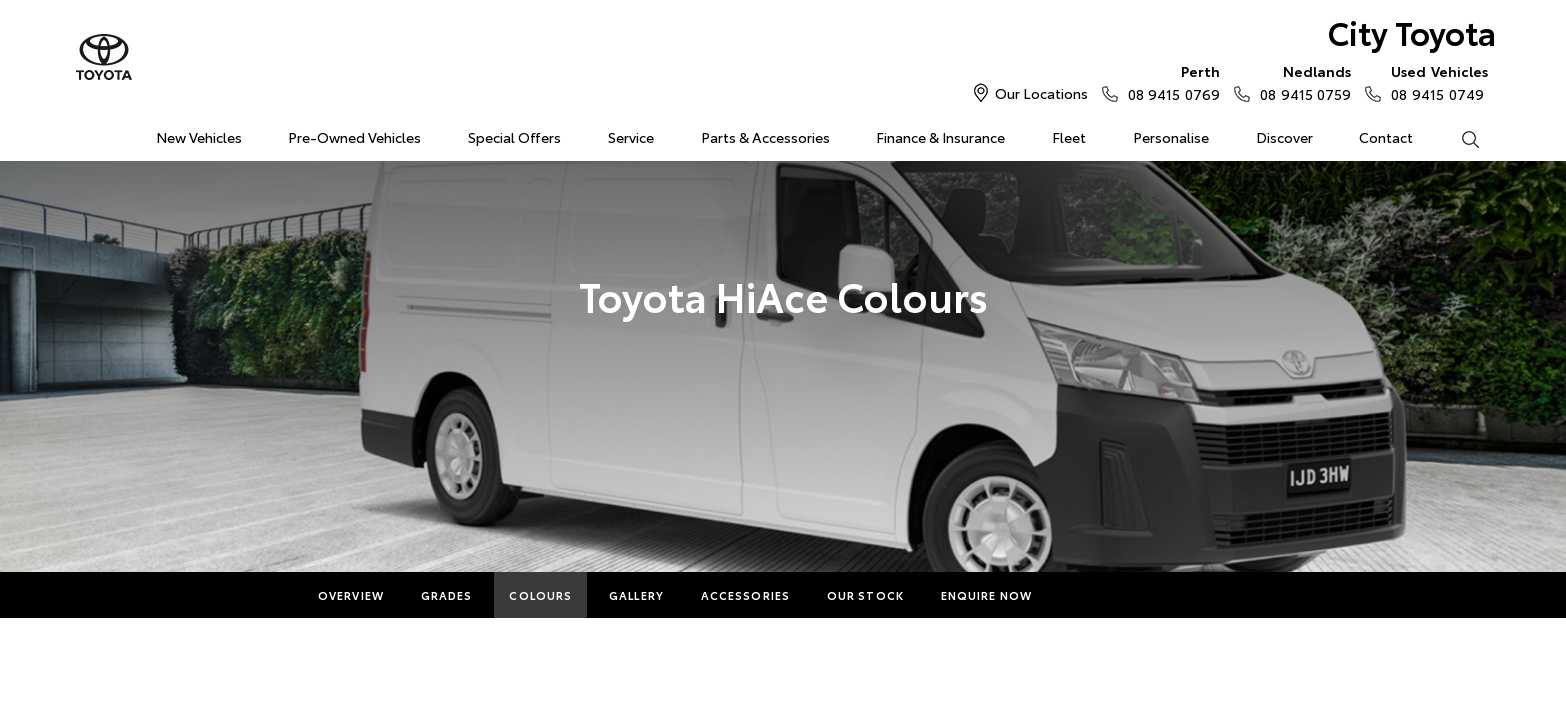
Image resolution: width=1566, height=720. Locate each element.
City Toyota (1412, 31)
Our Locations (1041, 93)
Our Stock (865, 595)
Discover (1284, 137)
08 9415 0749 (1435, 82)
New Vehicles (199, 137)
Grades (447, 595)
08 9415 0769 (1169, 82)
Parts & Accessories (765, 137)
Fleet (1069, 137)
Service (631, 137)
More (1087, 595)
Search (1458, 138)
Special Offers (514, 137)
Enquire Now (986, 595)
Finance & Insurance (940, 137)
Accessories (745, 595)
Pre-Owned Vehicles (354, 137)
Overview (351, 595)
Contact (1386, 137)
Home (86, 133)
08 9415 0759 (1301, 82)
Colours (540, 595)
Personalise (1171, 137)
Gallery (636, 595)
